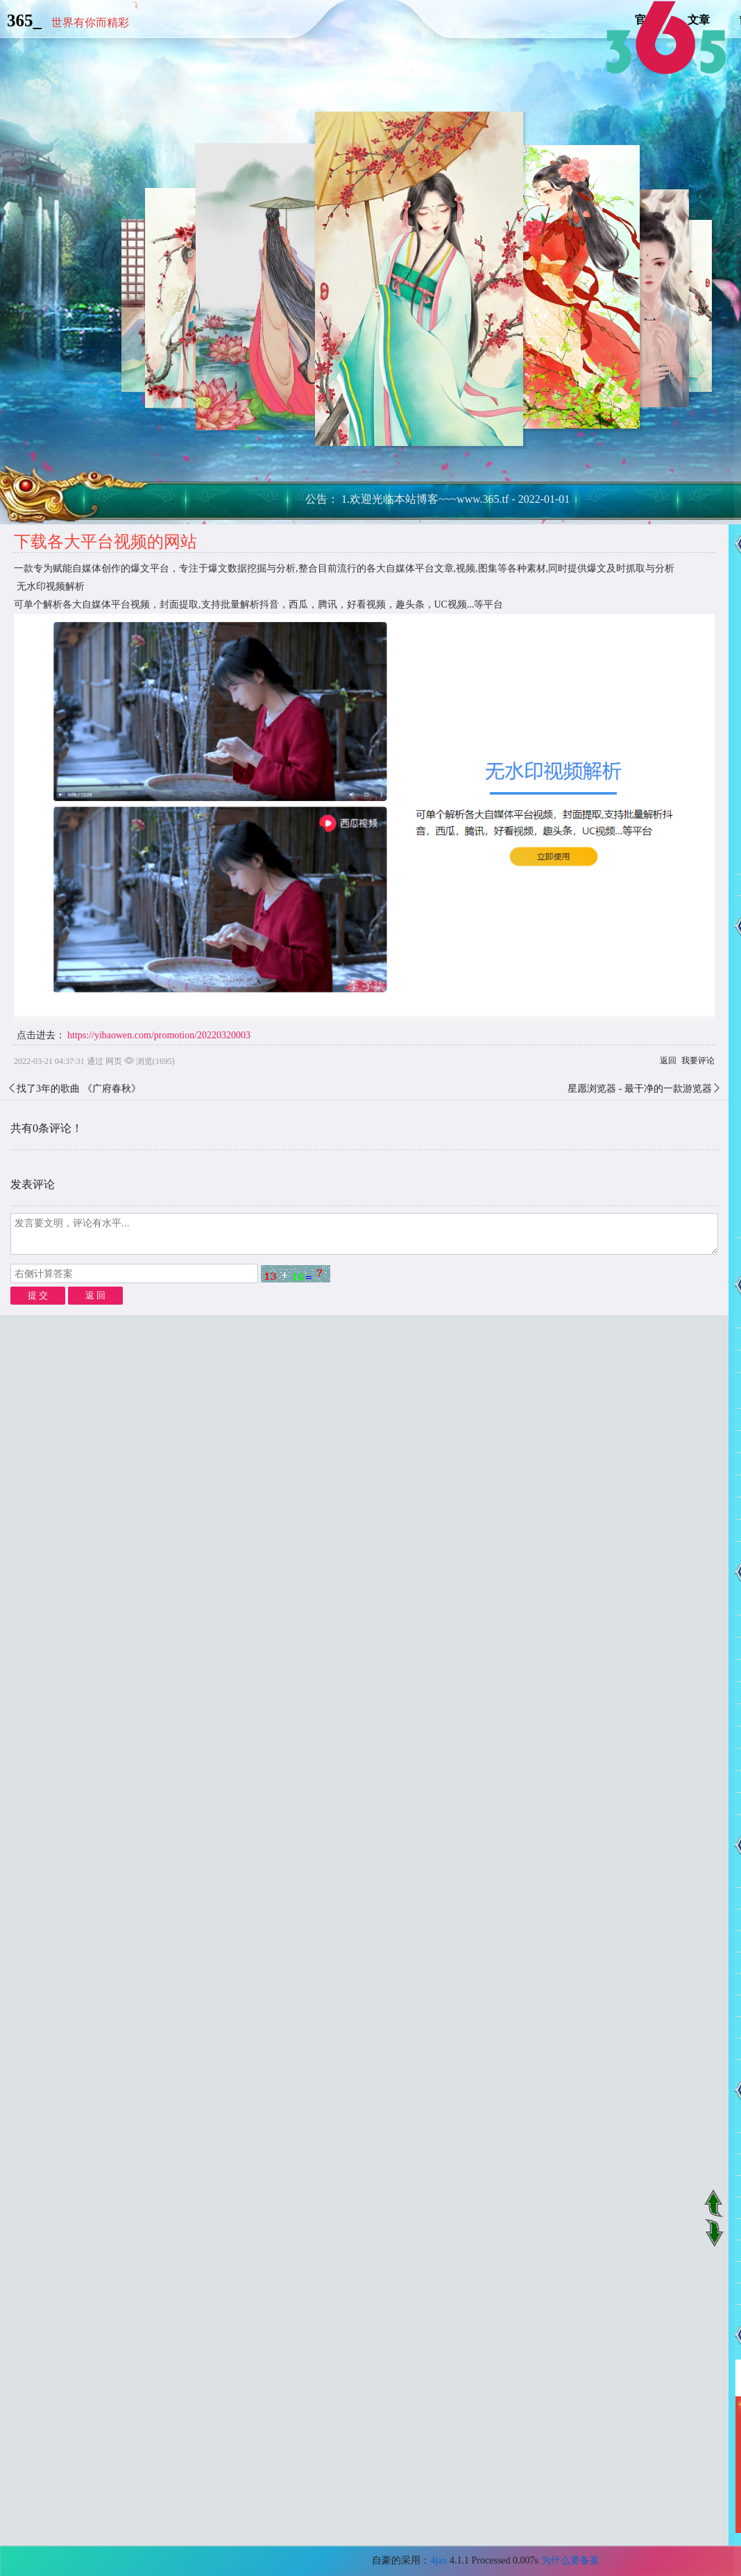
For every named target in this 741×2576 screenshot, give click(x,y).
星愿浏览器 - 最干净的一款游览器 (640, 1088)
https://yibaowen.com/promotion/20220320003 (158, 1035)
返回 (668, 1060)
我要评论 (698, 1060)
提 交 (38, 1295)
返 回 (95, 1295)
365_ (24, 20)
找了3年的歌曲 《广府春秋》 (79, 1088)
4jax (438, 2560)
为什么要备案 (570, 2560)
